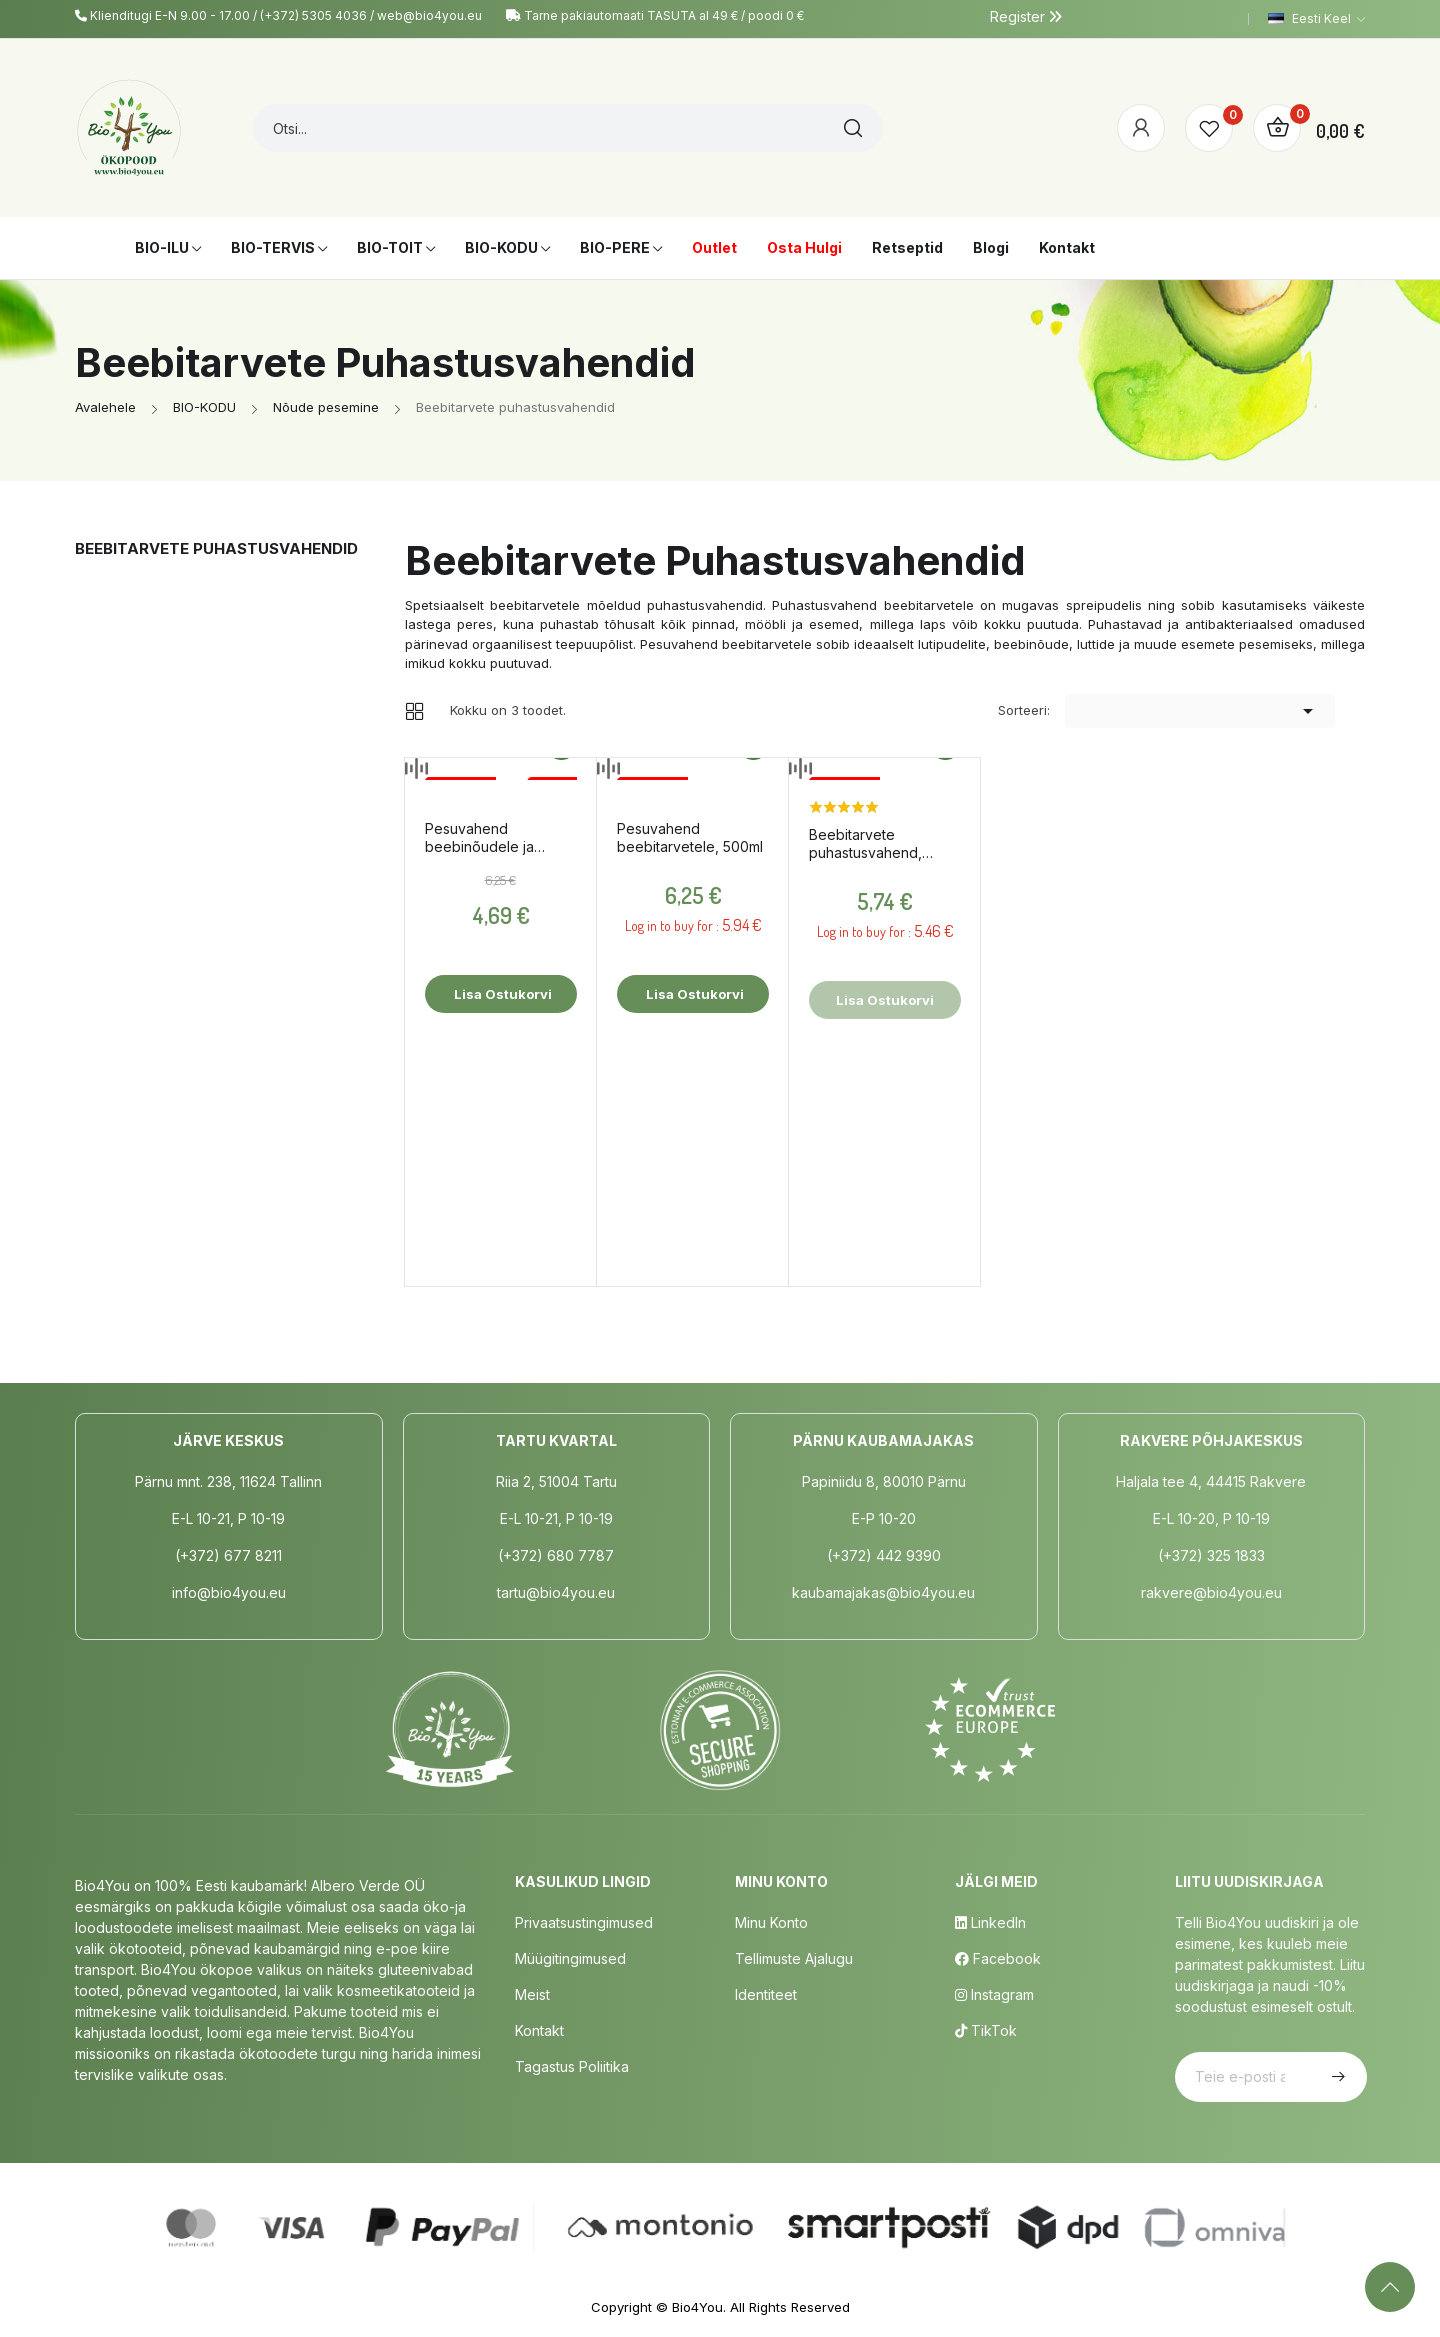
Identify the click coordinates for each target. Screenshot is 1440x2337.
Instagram (994, 1994)
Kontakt (539, 2030)
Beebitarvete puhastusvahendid (216, 548)
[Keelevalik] (1316, 19)
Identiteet (766, 1994)
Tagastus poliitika (572, 2066)
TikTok (986, 2030)
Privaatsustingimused (584, 1922)
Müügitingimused (570, 1958)
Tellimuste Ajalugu (794, 1958)
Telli (1336, 2077)
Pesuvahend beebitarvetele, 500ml (690, 837)
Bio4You (697, 2307)
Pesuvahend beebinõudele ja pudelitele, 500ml (482, 838)
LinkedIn (990, 1922)
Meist (532, 1994)
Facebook (998, 1958)
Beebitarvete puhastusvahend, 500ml (865, 844)
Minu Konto (771, 1922)
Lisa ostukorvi (501, 994)
